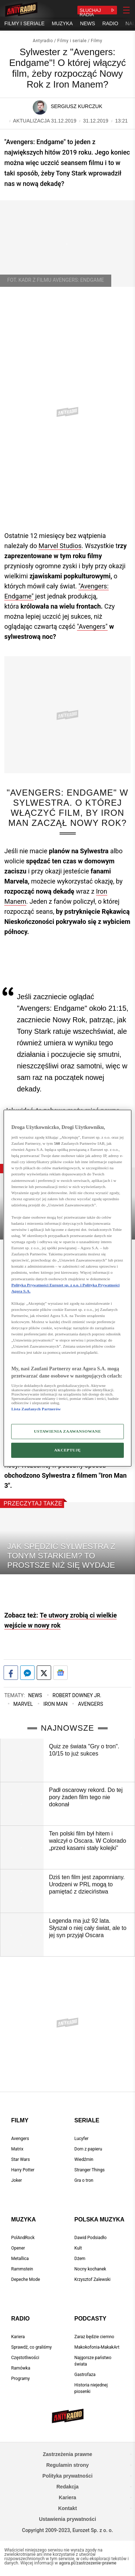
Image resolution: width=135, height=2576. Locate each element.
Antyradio (43, 40)
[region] (67, 1288)
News (35, 1695)
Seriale (87, 2120)
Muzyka (23, 2219)
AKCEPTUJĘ (67, 1450)
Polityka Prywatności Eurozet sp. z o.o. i (46, 1284)
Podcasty (91, 2318)
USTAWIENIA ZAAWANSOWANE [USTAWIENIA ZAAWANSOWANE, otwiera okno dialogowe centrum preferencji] (67, 1431)
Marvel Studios (60, 546)
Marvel (23, 1704)
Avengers (90, 1704)
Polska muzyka (100, 2219)
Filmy (96, 40)
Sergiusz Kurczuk (76, 106)
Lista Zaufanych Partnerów (35, 1408)
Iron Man (55, 1704)
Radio (20, 2318)
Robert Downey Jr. (77, 1695)
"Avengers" (92, 626)
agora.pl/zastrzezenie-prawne (88, 2563)
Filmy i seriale (72, 40)
